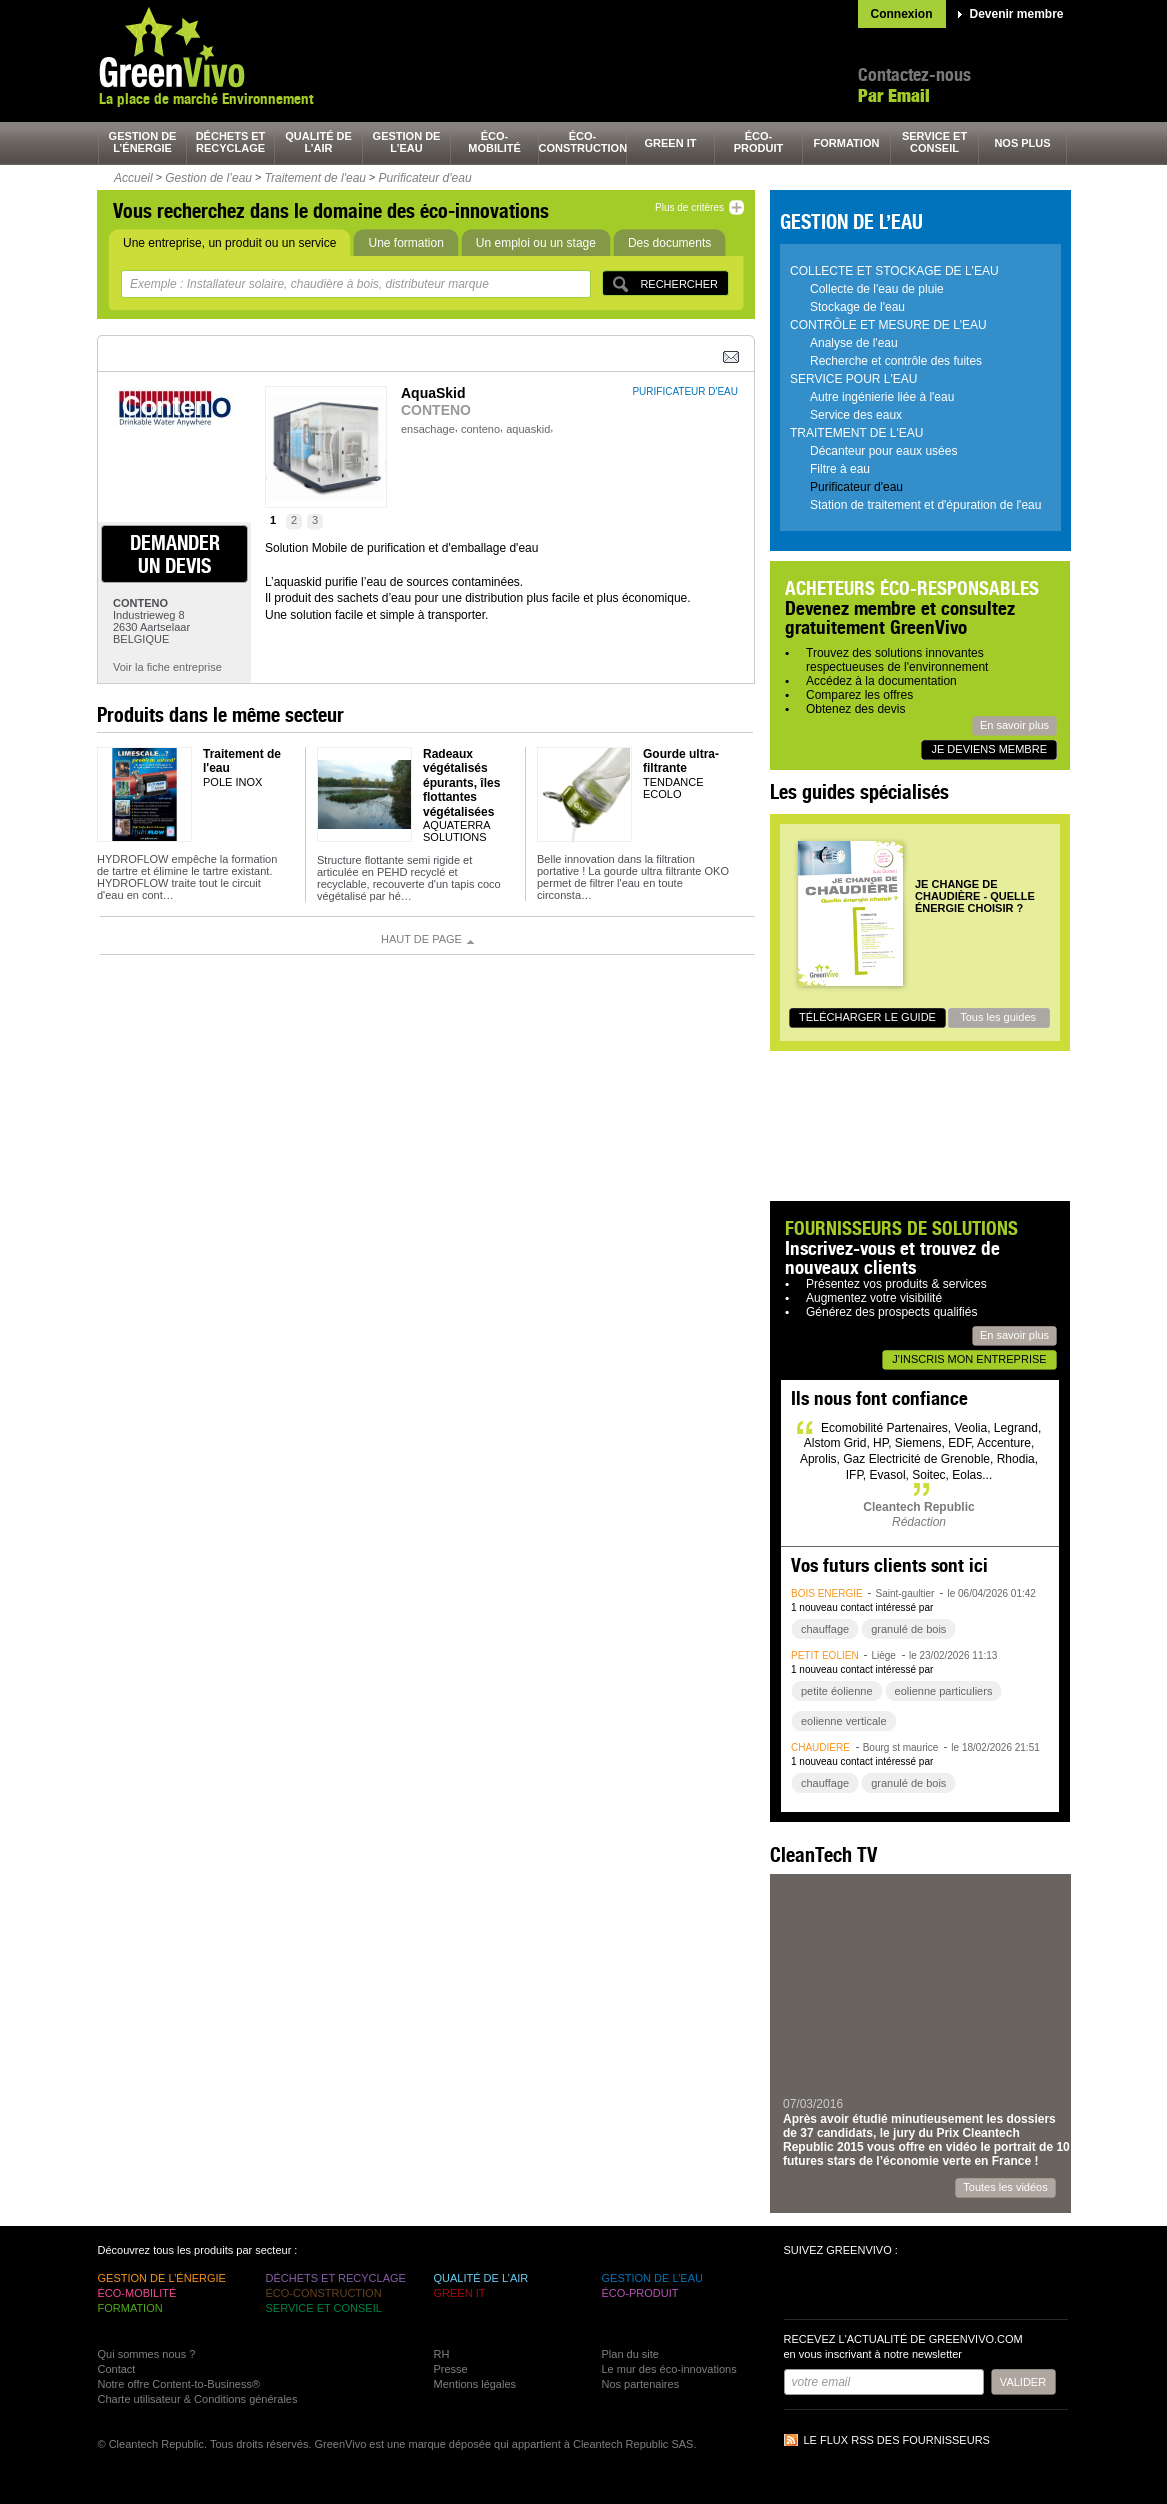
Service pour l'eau (853, 379)
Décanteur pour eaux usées (883, 451)
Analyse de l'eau (854, 343)
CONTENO (436, 410)
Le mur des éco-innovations (669, 2369)
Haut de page (421, 939)
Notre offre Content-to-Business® (179, 2384)
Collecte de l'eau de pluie (877, 289)
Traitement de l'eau (315, 178)
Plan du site (630, 2354)
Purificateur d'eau (425, 178)
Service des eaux (856, 415)
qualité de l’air (318, 142)
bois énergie (827, 1593)
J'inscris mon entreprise (969, 1359)
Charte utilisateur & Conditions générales (198, 2399)
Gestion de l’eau (208, 178)
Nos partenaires (641, 2384)
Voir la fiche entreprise (167, 667)
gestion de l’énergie (143, 142)
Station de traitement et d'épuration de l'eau (925, 505)
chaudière (820, 1747)
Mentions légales (475, 2384)
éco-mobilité (494, 142)
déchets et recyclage (231, 142)
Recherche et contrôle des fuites (896, 361)
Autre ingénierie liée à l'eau (882, 397)
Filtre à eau (840, 469)
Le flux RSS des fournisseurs (897, 2440)
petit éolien (825, 1655)
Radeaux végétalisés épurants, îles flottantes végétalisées (461, 783)
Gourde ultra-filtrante (681, 761)
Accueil (133, 178)
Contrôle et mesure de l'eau (888, 325)
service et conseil (934, 142)
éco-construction (583, 142)
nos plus (1022, 143)
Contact (117, 2369)
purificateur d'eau (685, 391)
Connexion (902, 14)
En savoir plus (1014, 725)
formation (847, 143)
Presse (451, 2369)
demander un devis (175, 554)
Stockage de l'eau (857, 307)
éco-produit (759, 142)
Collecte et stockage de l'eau (894, 271)
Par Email (894, 95)
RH (442, 2354)
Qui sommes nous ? (147, 2354)
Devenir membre (1017, 14)
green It (671, 143)
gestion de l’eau (407, 142)
